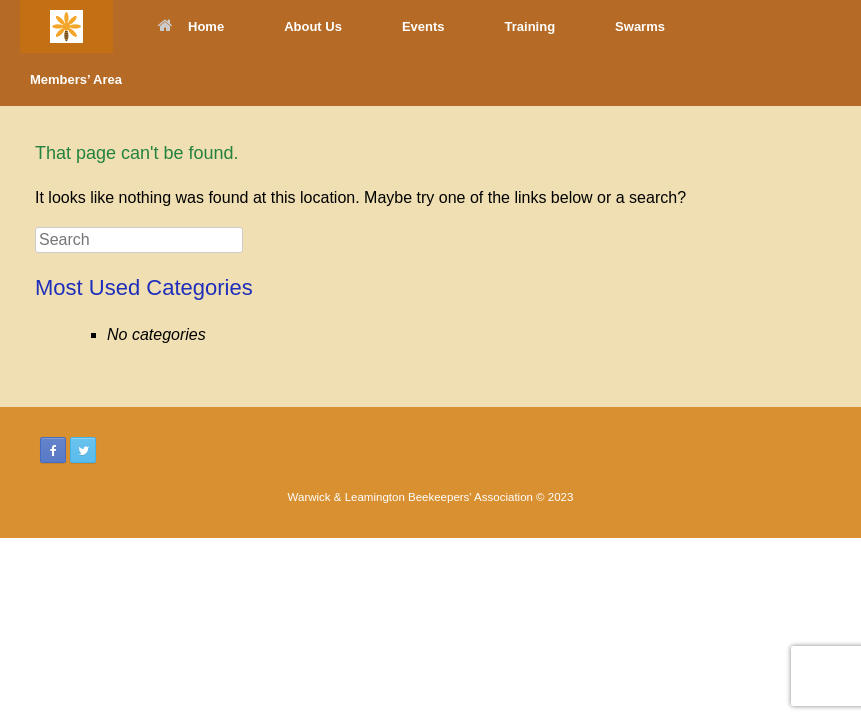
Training (530, 26)
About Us (313, 26)
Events (423, 26)
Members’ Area (76, 79)
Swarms (640, 26)
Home (191, 26)
